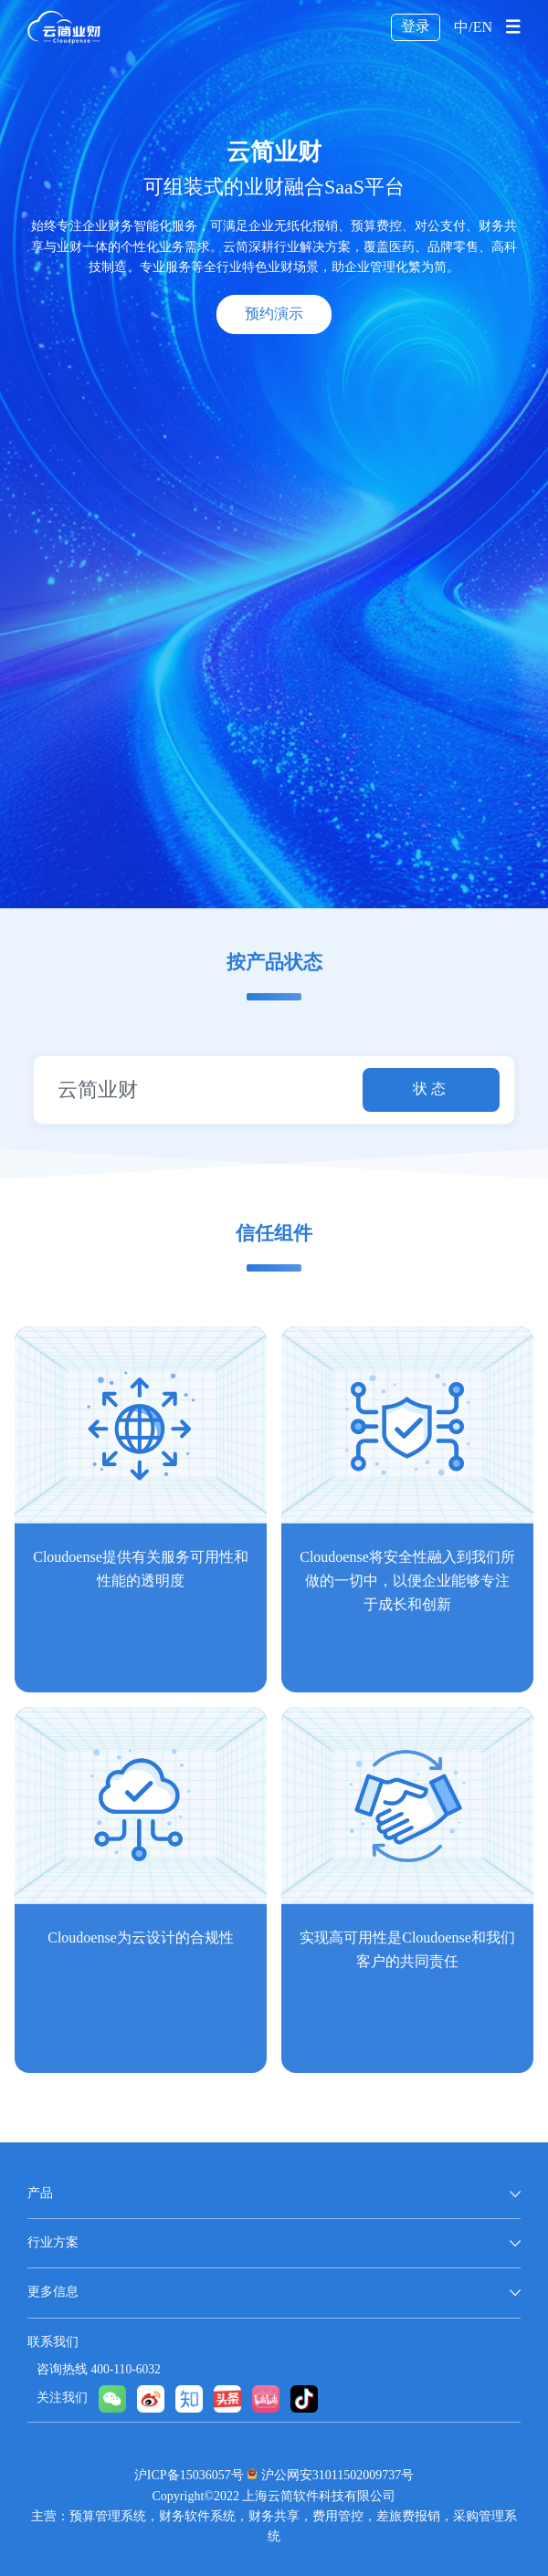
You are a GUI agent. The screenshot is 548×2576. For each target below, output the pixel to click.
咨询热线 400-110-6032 (99, 2369)
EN (482, 28)
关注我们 (62, 2398)
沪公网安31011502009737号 (337, 2476)
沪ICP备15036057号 (189, 2476)
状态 (431, 1089)
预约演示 (274, 314)
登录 (415, 27)
